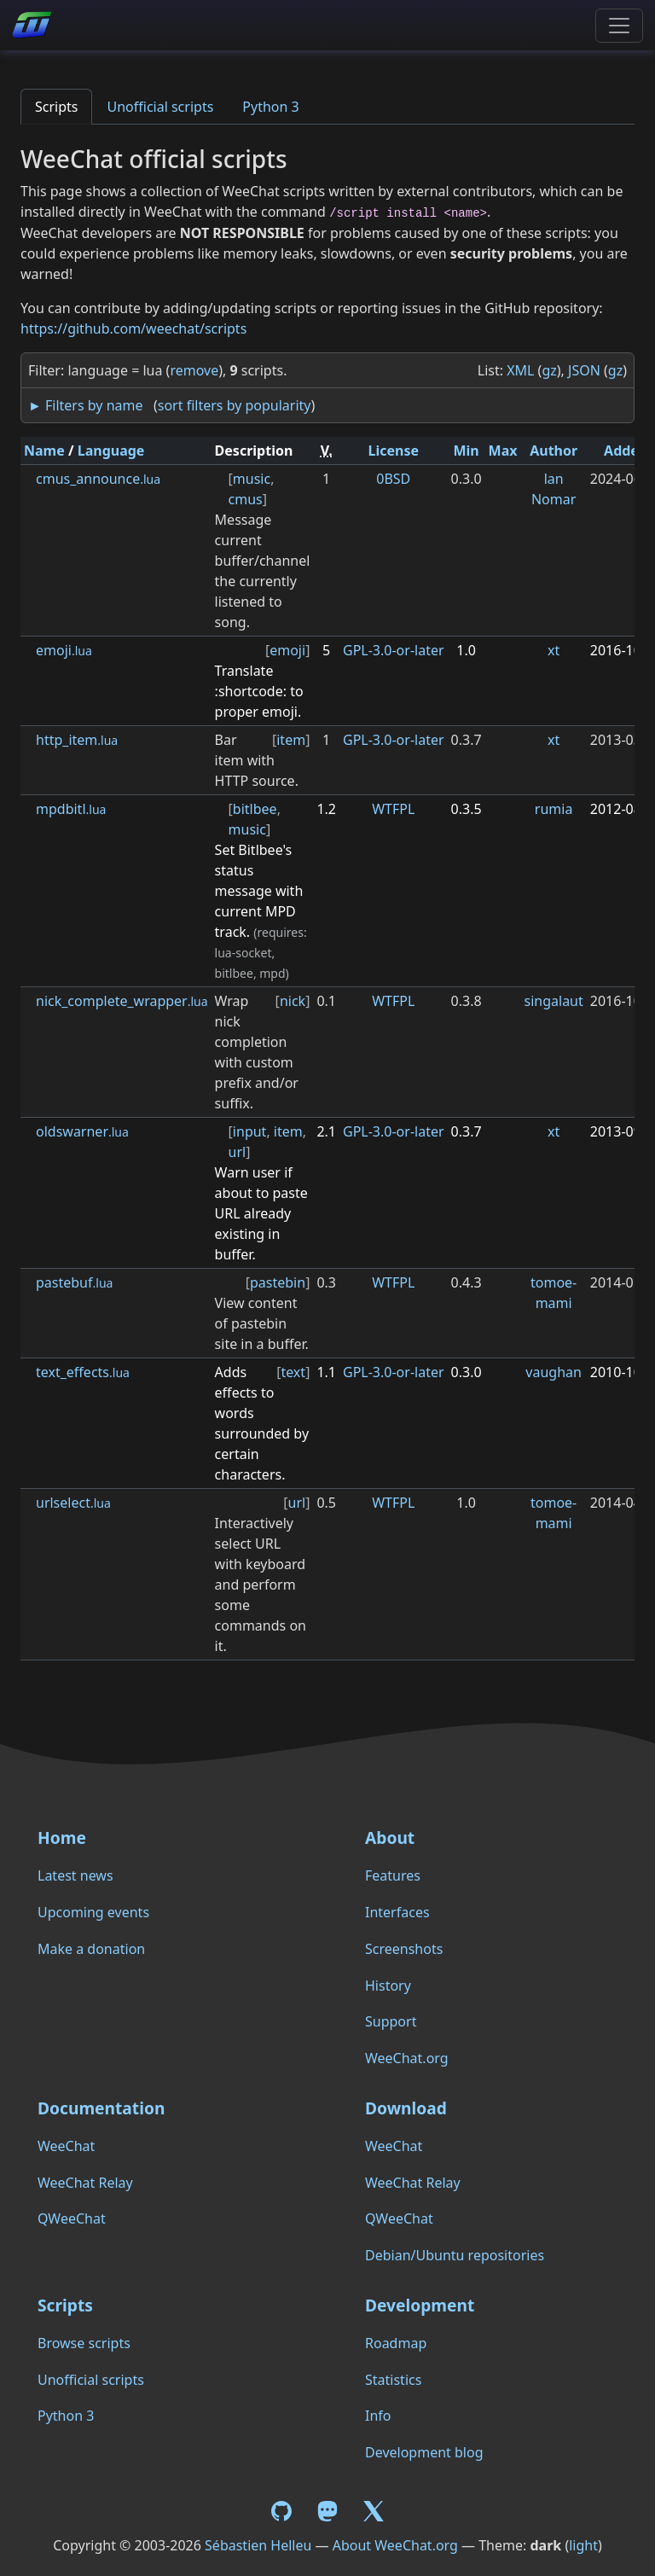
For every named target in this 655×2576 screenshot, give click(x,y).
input (250, 1131)
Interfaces (397, 1912)
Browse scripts (84, 2343)
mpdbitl (71, 809)
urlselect (73, 1502)
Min (465, 450)
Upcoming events (93, 1912)
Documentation (101, 2108)
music (251, 478)
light (583, 2545)
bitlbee (255, 809)
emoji (64, 650)
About (389, 1837)
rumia (554, 809)
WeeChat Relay (85, 2182)
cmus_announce (98, 478)
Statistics (393, 2379)
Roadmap (395, 2343)
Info (378, 2415)
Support (390, 2021)
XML (520, 370)
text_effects (83, 1372)
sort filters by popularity (234, 405)
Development (419, 2305)
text (293, 1372)
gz (549, 370)
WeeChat (66, 2146)
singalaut (554, 1000)
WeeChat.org (407, 2058)
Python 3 (270, 106)
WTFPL (393, 809)
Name (44, 450)
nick (292, 1000)
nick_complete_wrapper (122, 1000)
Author (553, 450)
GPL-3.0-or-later (393, 650)
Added (625, 450)
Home (62, 1837)
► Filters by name (85, 405)
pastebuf (74, 1282)
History (388, 1985)
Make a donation (91, 1948)
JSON (584, 370)
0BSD (393, 478)
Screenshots (404, 1948)
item (290, 739)
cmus (246, 499)
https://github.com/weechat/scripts (133, 328)
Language (111, 450)
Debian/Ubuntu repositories (454, 2255)
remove (194, 370)
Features (392, 1875)
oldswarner (82, 1131)
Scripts (56, 106)
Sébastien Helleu (258, 2545)
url (237, 1152)
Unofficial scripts (160, 106)
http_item (77, 739)
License (394, 450)
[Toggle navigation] (619, 26)
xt (553, 650)
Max (503, 450)
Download (406, 2108)
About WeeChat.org (395, 2545)
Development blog (424, 2452)
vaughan (553, 1372)
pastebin (277, 1282)
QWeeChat (72, 2218)
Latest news (75, 1875)
